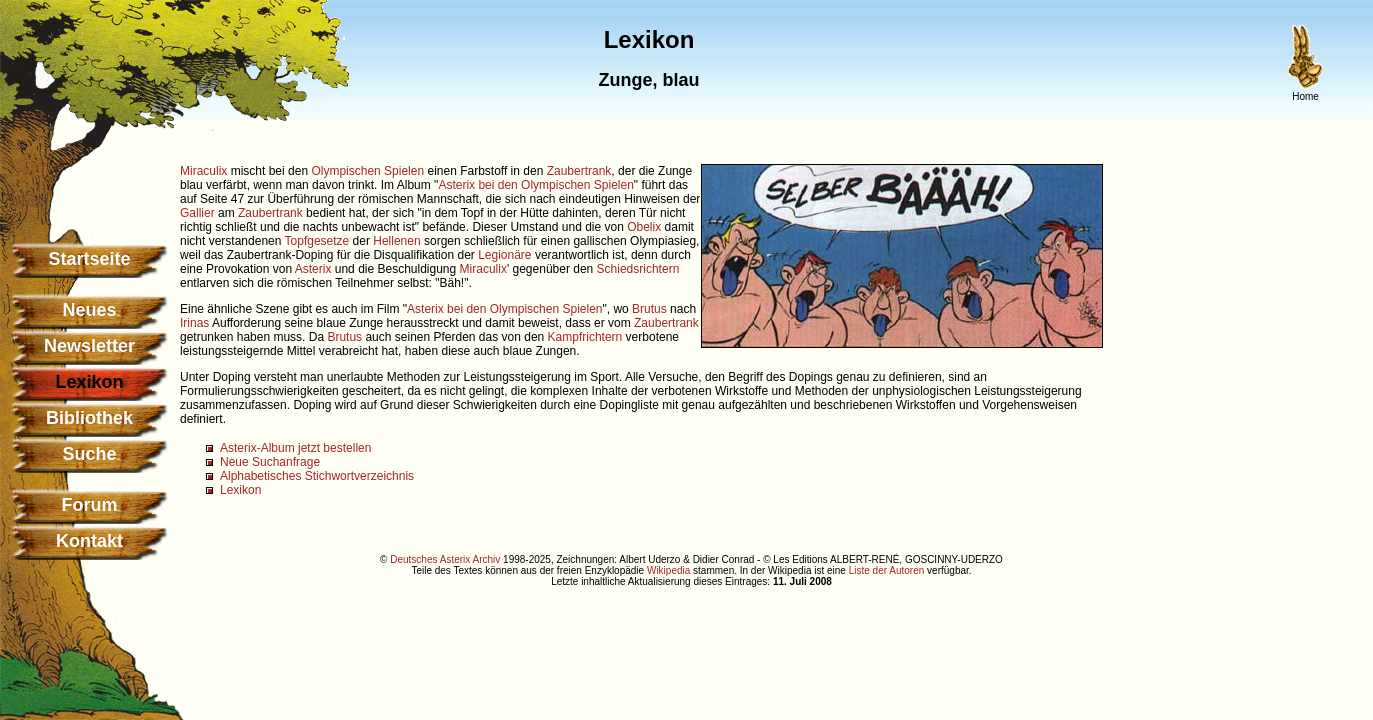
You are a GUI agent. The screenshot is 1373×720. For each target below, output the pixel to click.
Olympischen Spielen (367, 171)
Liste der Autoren (887, 570)
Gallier (197, 213)
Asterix (313, 269)
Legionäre (504, 255)
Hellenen (396, 241)
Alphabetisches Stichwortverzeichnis (317, 476)
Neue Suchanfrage (270, 462)
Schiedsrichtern (638, 269)
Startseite (89, 259)
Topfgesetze (317, 241)
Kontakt (89, 541)
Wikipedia (668, 570)
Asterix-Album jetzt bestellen (295, 448)
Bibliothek (89, 418)
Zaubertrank (579, 171)
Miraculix (203, 171)
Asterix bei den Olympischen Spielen (535, 185)
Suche (89, 454)
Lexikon (240, 490)
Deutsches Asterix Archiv (445, 559)
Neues (89, 310)
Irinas (194, 323)
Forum (90, 505)
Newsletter (89, 346)
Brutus (649, 309)
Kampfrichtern (585, 337)
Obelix (644, 227)
